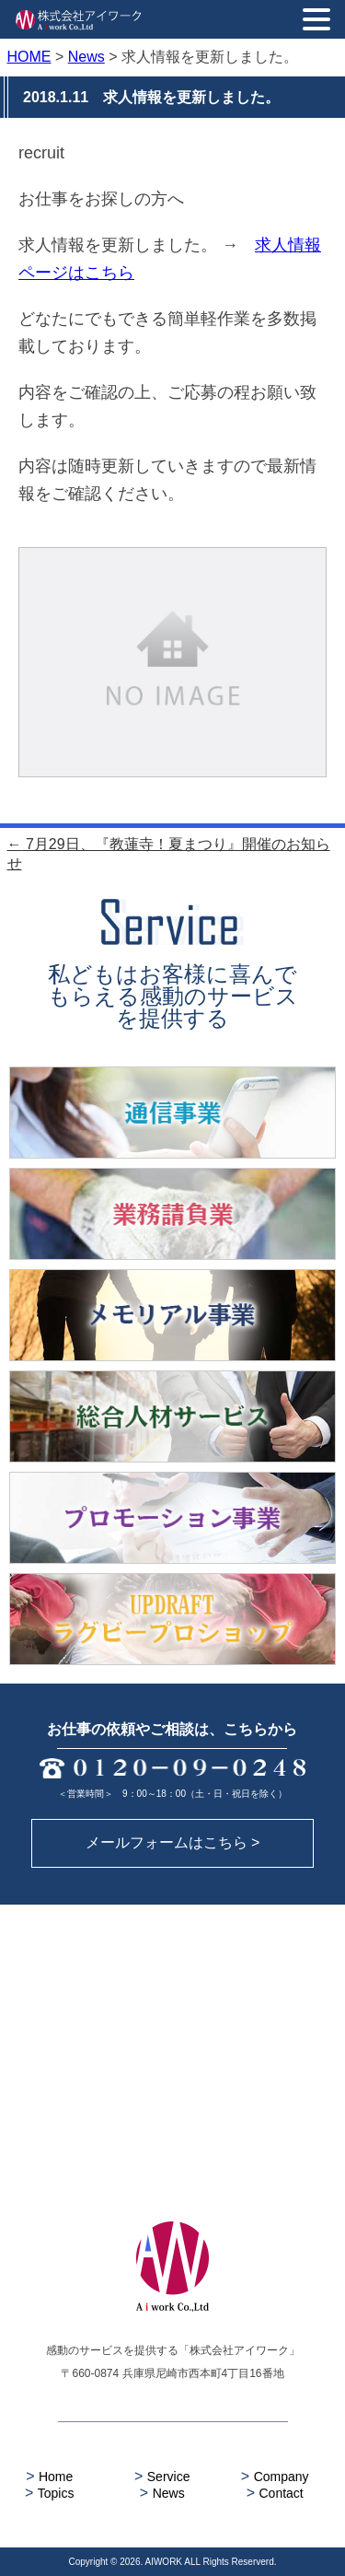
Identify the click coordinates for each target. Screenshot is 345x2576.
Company (275, 2476)
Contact (275, 2492)
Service (162, 2476)
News (162, 2492)
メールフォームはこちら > (173, 1842)
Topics (49, 2492)
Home (49, 2476)
